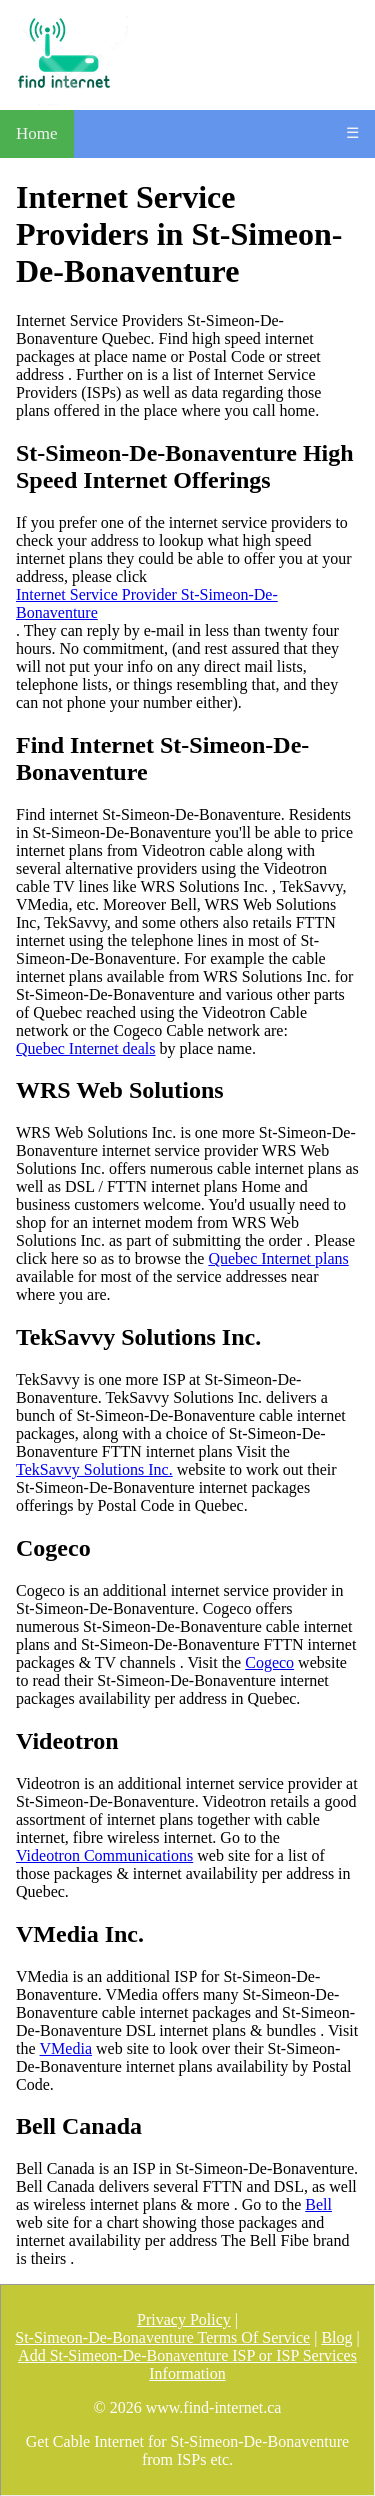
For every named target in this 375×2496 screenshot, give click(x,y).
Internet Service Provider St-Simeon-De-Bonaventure (147, 603)
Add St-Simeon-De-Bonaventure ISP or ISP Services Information (187, 2364)
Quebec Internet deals (85, 1048)
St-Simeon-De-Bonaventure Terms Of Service (162, 2337)
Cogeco (269, 1662)
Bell (318, 2204)
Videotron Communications (104, 1855)
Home (37, 133)
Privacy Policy (184, 2319)
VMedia (66, 2048)
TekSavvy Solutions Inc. (94, 1469)
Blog (336, 2337)
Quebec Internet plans (278, 1258)
